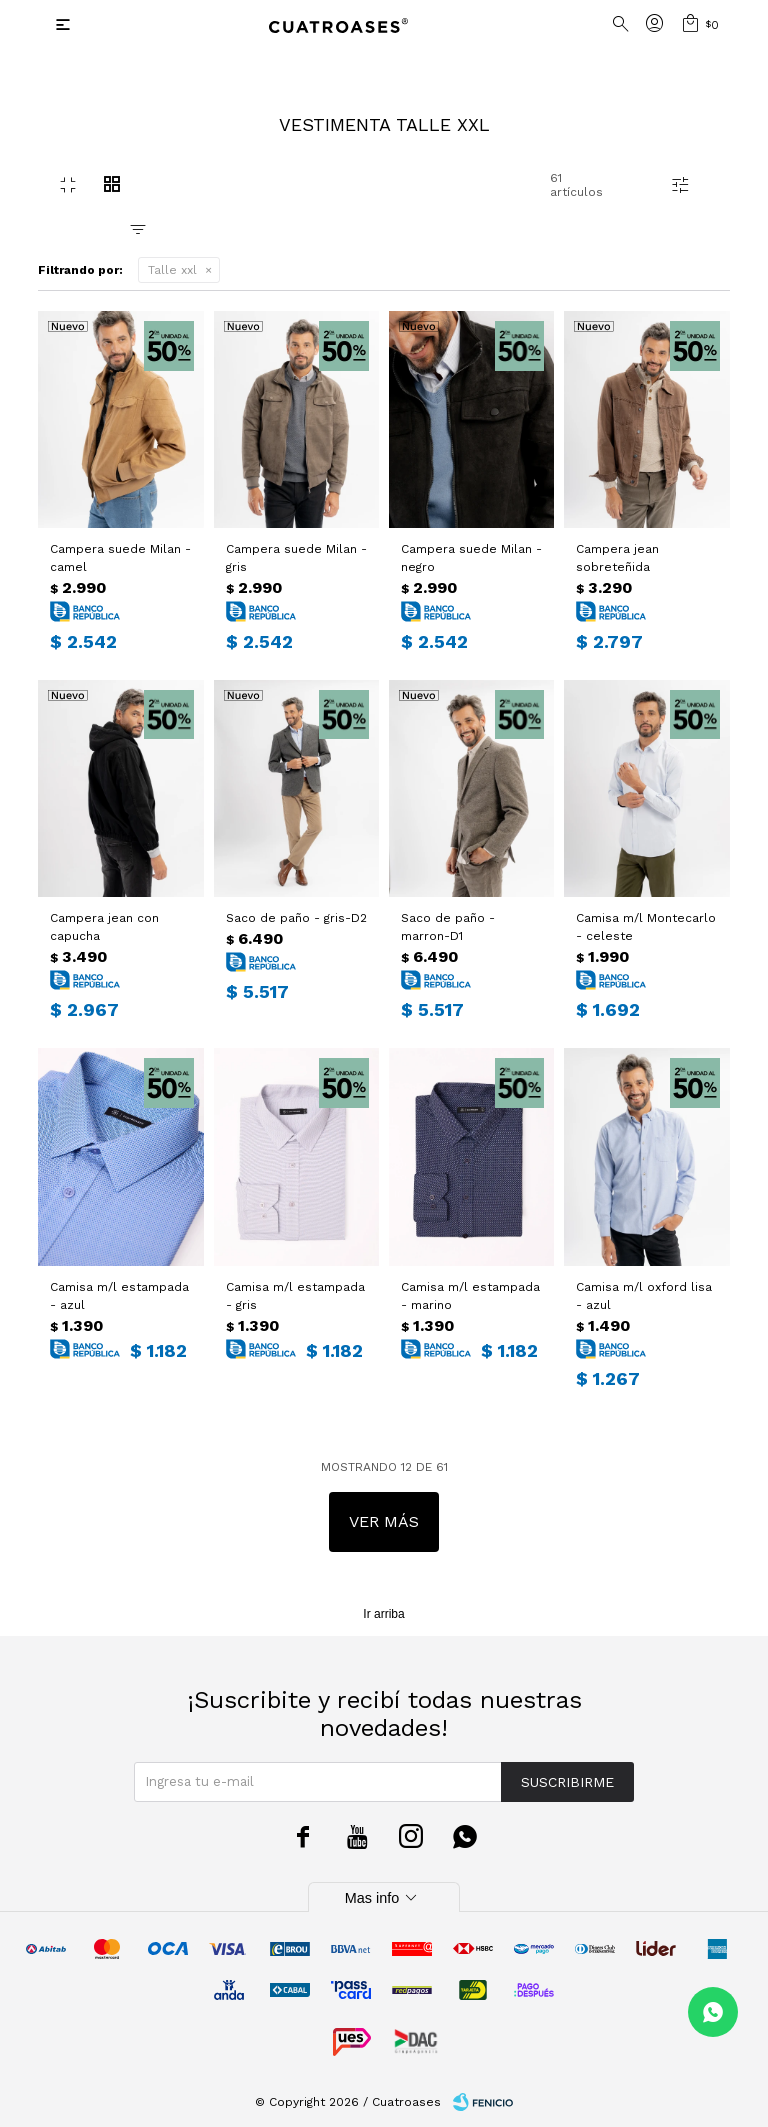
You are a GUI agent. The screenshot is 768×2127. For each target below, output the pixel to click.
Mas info (384, 1898)
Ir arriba (383, 1614)
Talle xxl (172, 270)
